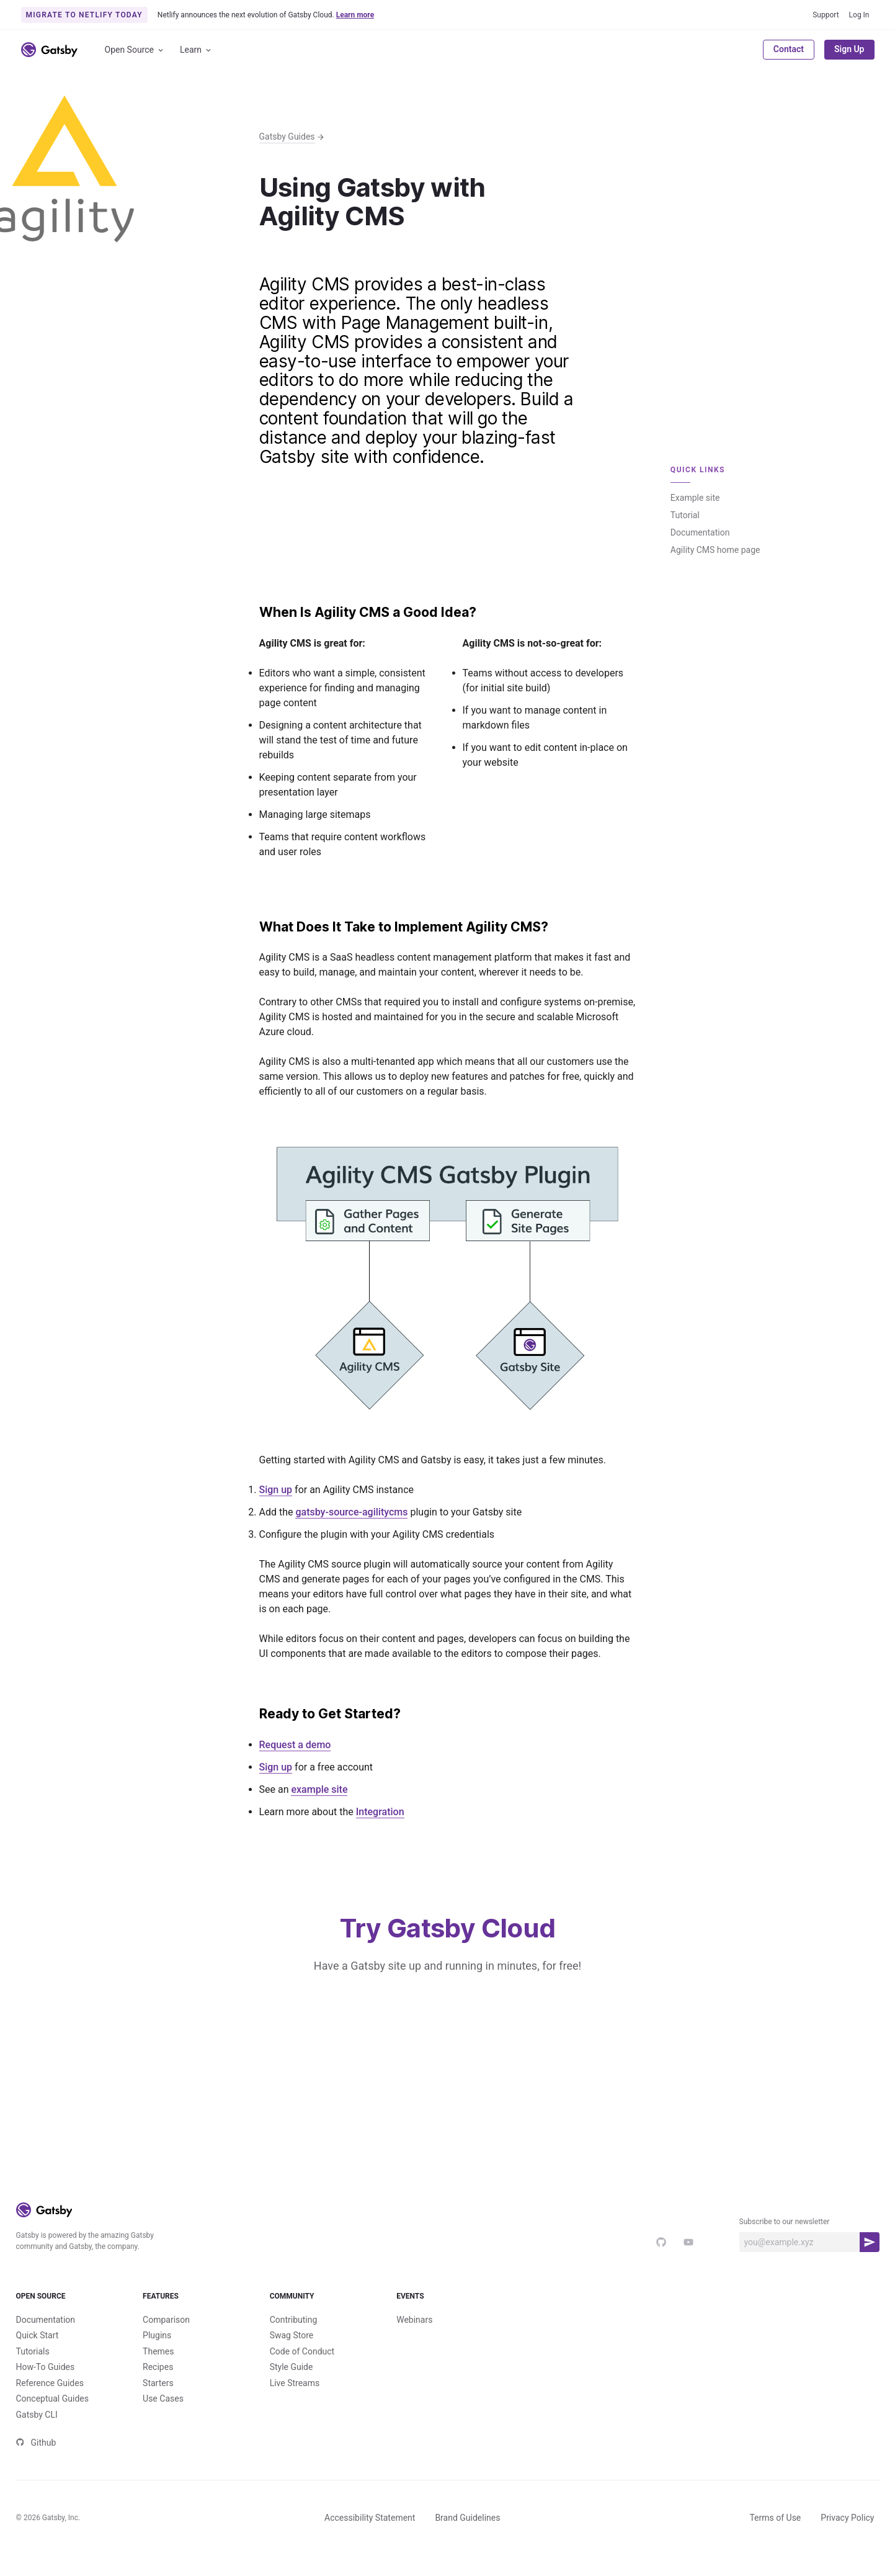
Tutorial (685, 515)
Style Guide (291, 2387)
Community (321, 2306)
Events (447, 2306)
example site (319, 1789)
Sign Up (849, 49)
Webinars (414, 2340)
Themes (158, 2372)
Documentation (700, 532)
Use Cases (163, 2419)
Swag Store (292, 2356)
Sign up (276, 1490)
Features (194, 2306)
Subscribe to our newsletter (784, 2221)
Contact (788, 49)
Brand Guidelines (467, 2538)
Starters (158, 2403)
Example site (695, 498)
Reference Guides (50, 2403)
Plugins (157, 2356)
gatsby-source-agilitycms (351, 1512)
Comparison (166, 2340)
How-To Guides (45, 2387)
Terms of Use (775, 2538)
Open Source (135, 50)
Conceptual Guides (52, 2419)
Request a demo (295, 1745)
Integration (380, 1812)
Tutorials (33, 2372)
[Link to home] (49, 49)
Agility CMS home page (715, 550)
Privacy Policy (847, 2538)
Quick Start (37, 2356)
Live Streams (295, 2403)
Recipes (158, 2387)
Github (36, 2463)
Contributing (294, 2340)
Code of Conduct (302, 2372)
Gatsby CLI (37, 2435)
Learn (196, 50)
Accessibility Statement (369, 2538)
